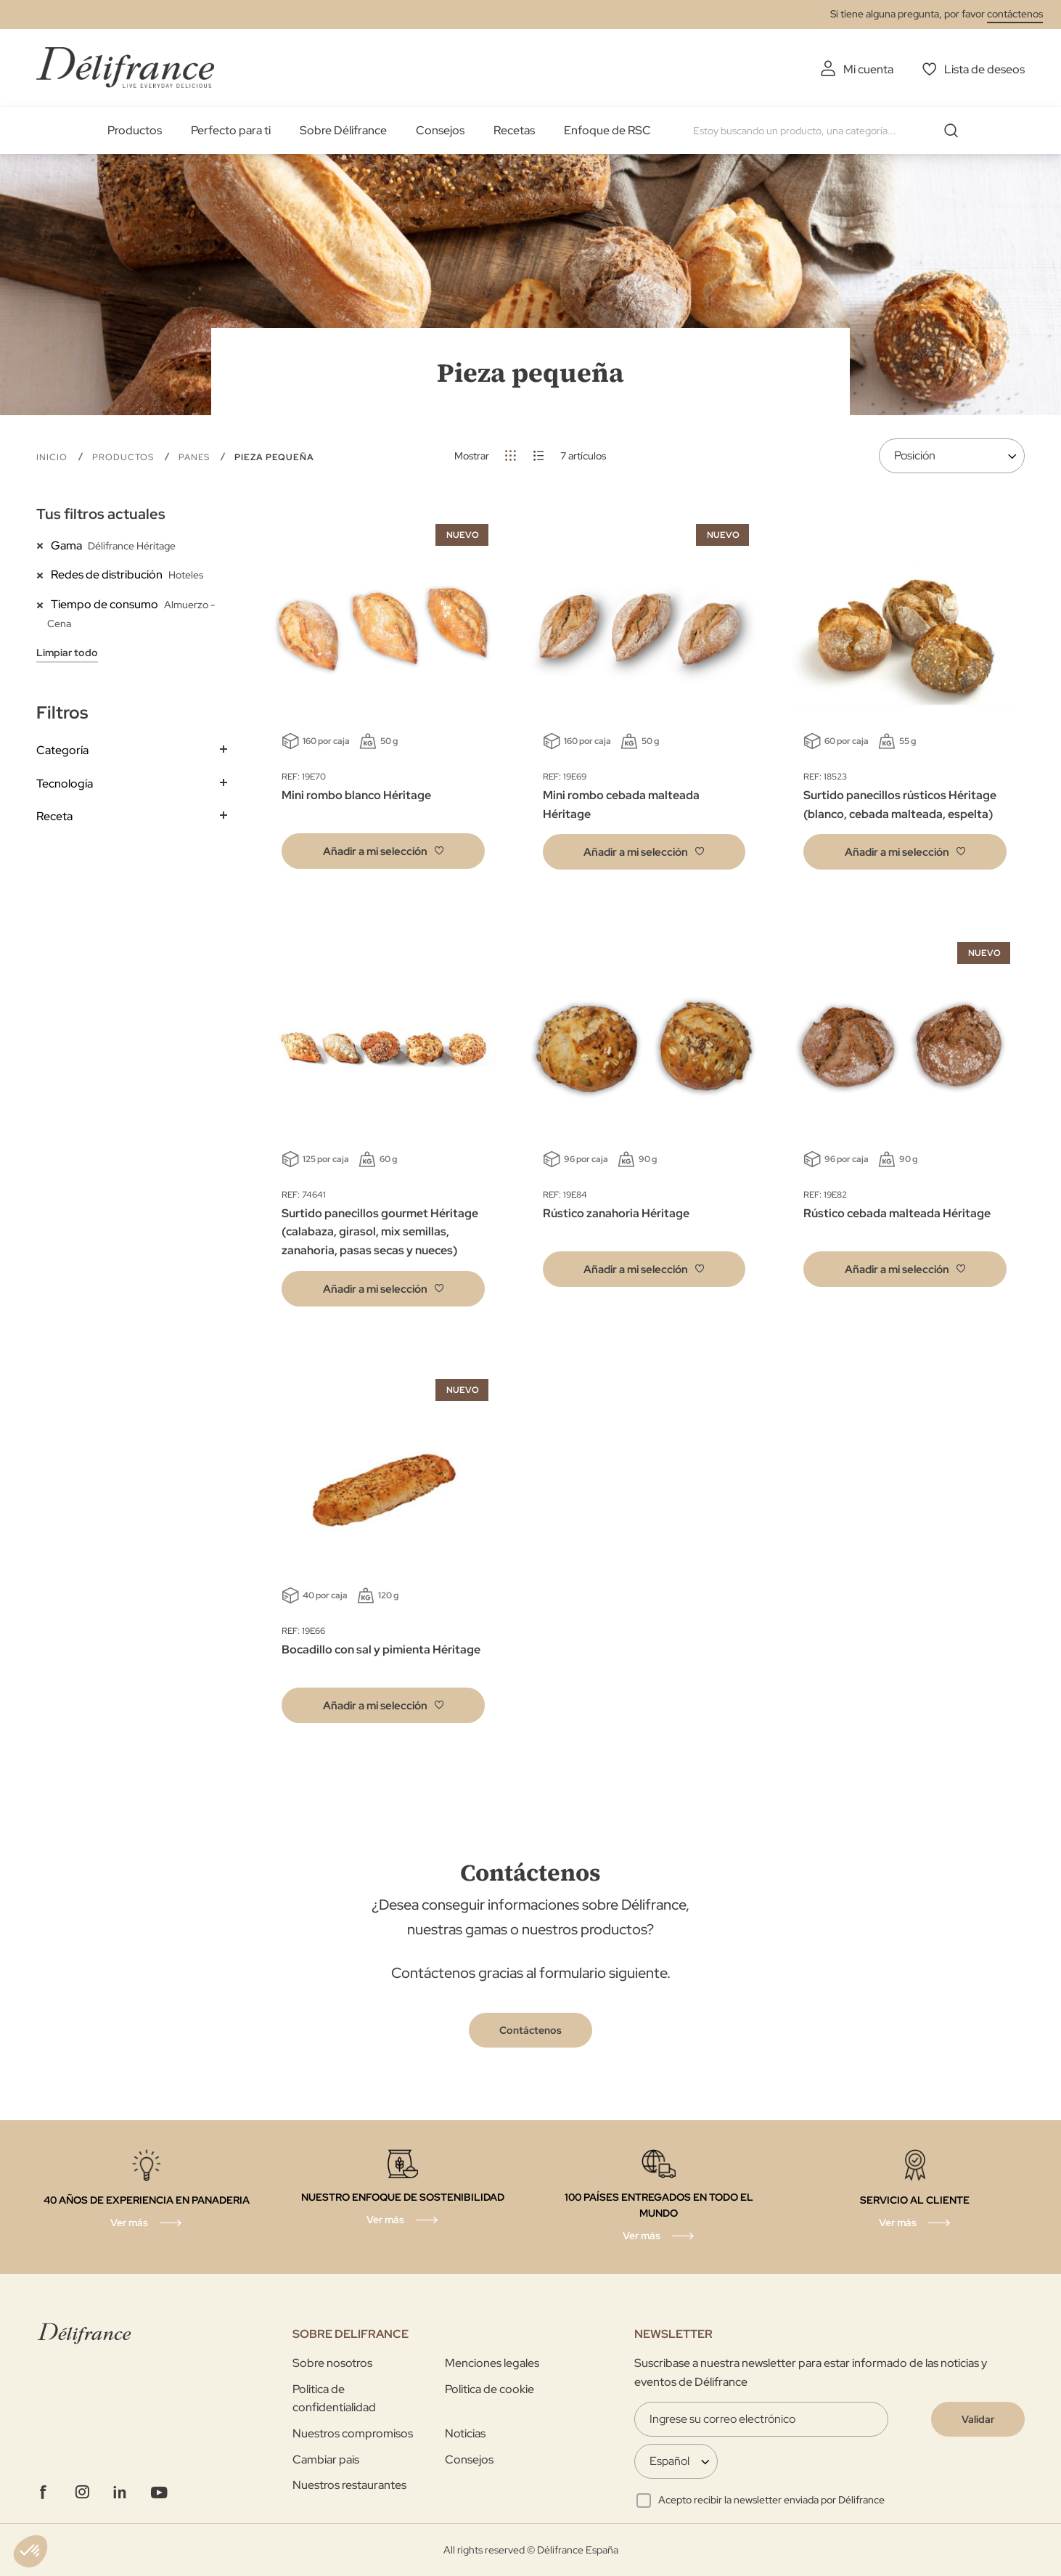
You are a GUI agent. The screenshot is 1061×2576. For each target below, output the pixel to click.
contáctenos (1015, 13)
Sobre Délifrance (343, 130)
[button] (383, 851)
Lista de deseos (984, 69)
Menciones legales (492, 2363)
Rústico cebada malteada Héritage (897, 1213)
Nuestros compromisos (352, 2433)
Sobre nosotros (332, 2363)
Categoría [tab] (62, 750)
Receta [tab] (54, 816)
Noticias (465, 2433)
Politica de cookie (489, 2389)
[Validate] (978, 2419)
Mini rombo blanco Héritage (356, 795)
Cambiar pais (325, 2459)
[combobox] (831, 130)
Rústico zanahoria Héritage (616, 1213)
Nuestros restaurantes (349, 2485)
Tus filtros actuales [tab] (100, 513)
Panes (196, 457)
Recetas (514, 130)
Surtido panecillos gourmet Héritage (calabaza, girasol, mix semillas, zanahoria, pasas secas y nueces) (380, 1232)
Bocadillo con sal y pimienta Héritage (381, 1649)
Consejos (440, 130)
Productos (134, 130)
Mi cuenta (868, 69)
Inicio (53, 457)
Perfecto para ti (231, 130)
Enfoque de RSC (607, 130)
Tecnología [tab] (64, 783)
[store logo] (125, 67)
